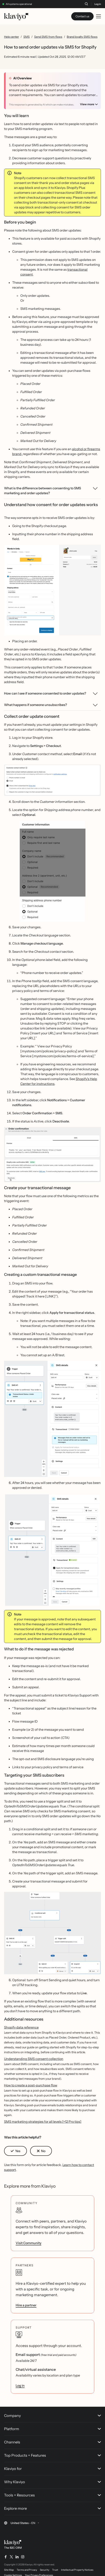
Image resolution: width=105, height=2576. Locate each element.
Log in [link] (20, 2385)
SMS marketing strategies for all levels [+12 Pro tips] (42, 2122)
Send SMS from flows (48, 37)
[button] (52, 590)
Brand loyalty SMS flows (82, 37)
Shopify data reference (21, 2027)
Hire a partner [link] (26, 2305)
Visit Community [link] (28, 2243)
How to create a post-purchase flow (30, 2085)
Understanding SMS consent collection (33, 2059)
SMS (26, 37)
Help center (11, 37)
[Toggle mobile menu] (98, 16)
